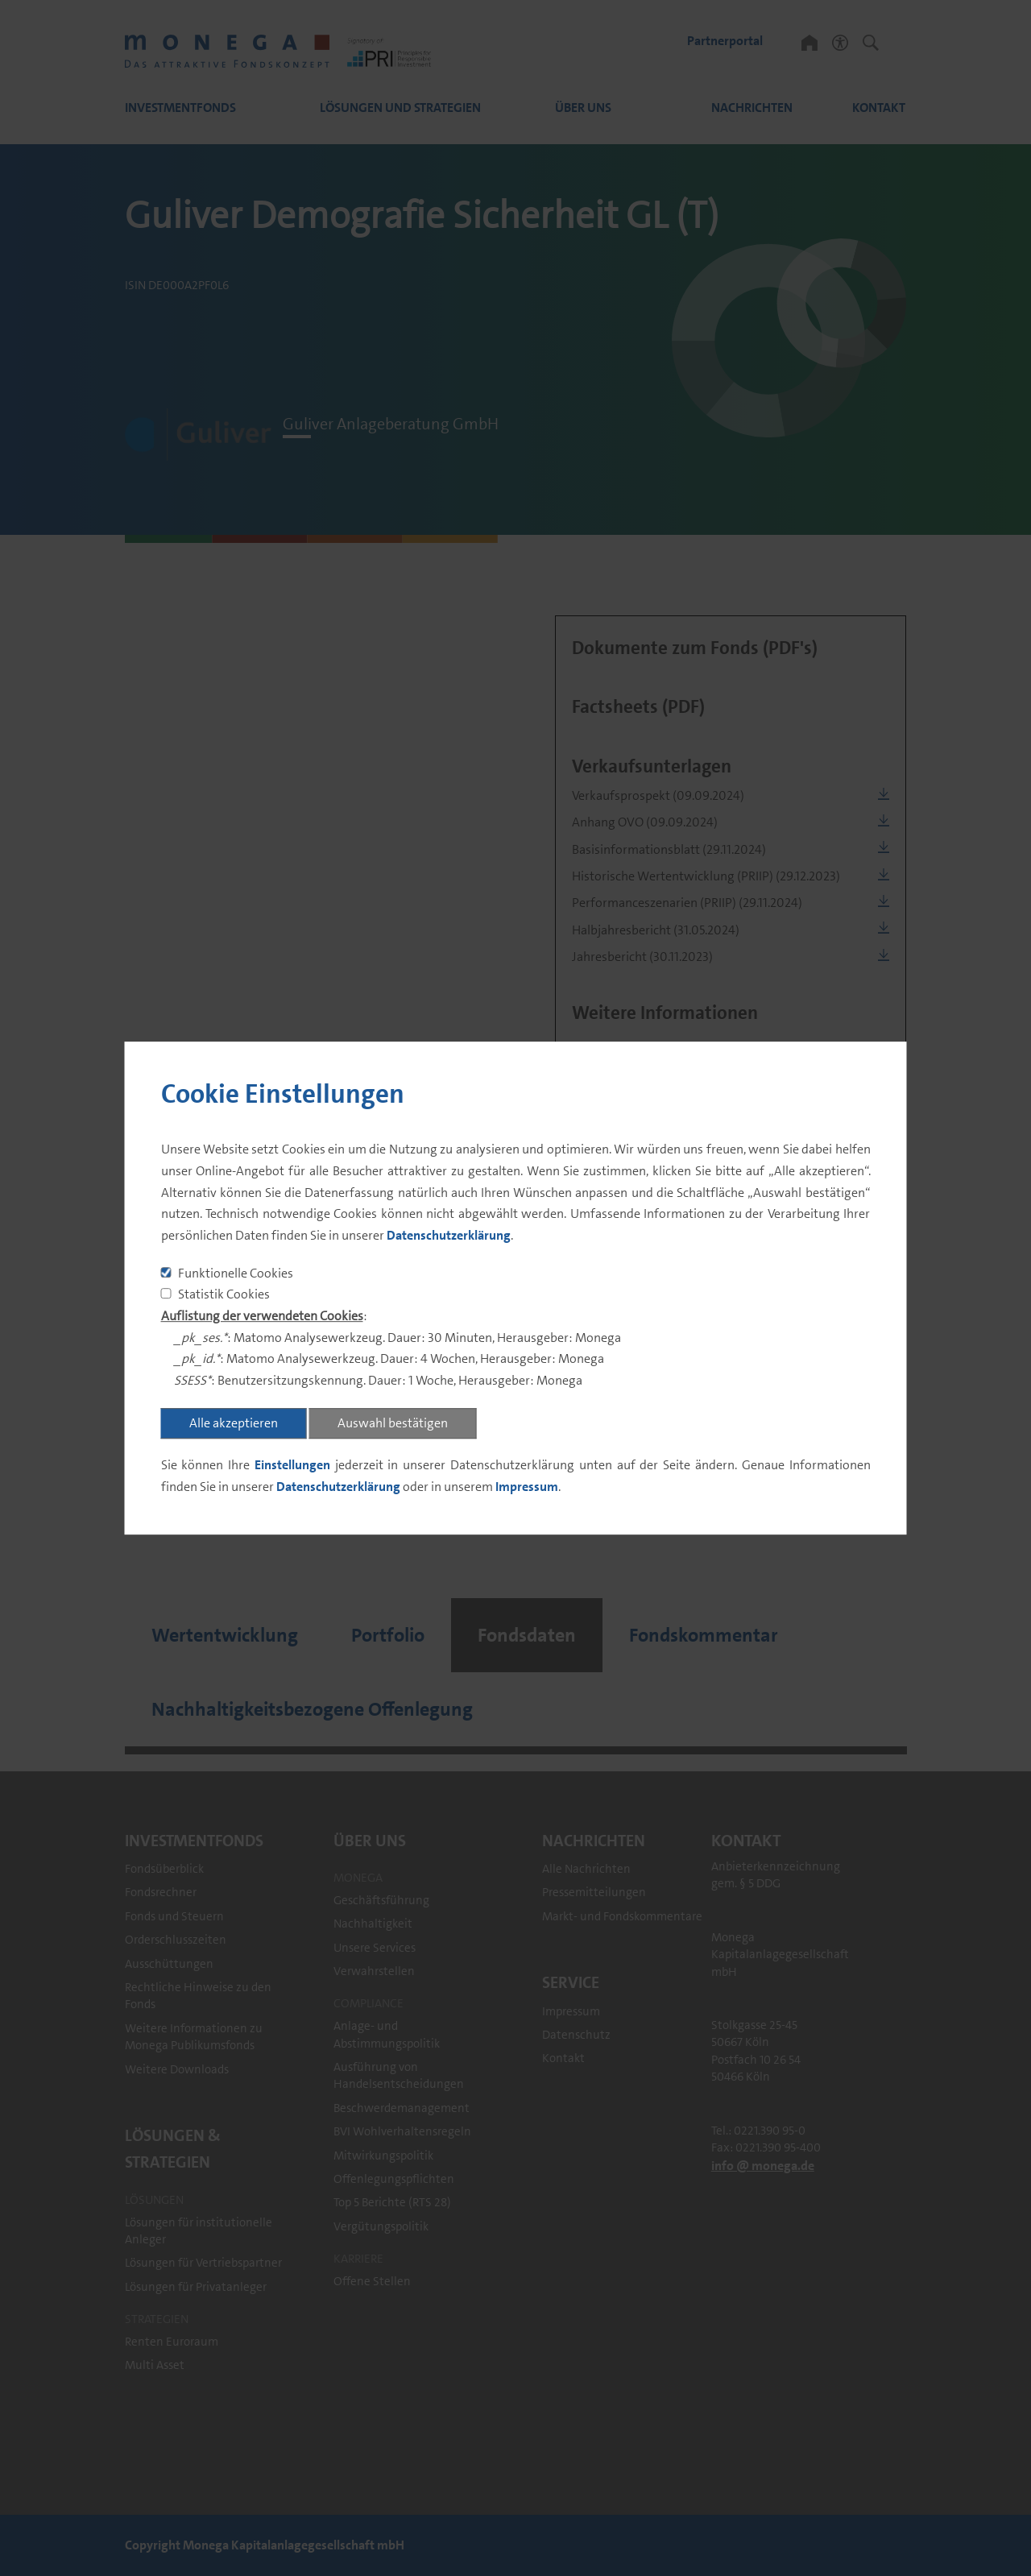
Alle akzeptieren (233, 1422)
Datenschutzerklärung (449, 1235)
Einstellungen (292, 1464)
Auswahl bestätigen (392, 1422)
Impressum (526, 1486)
